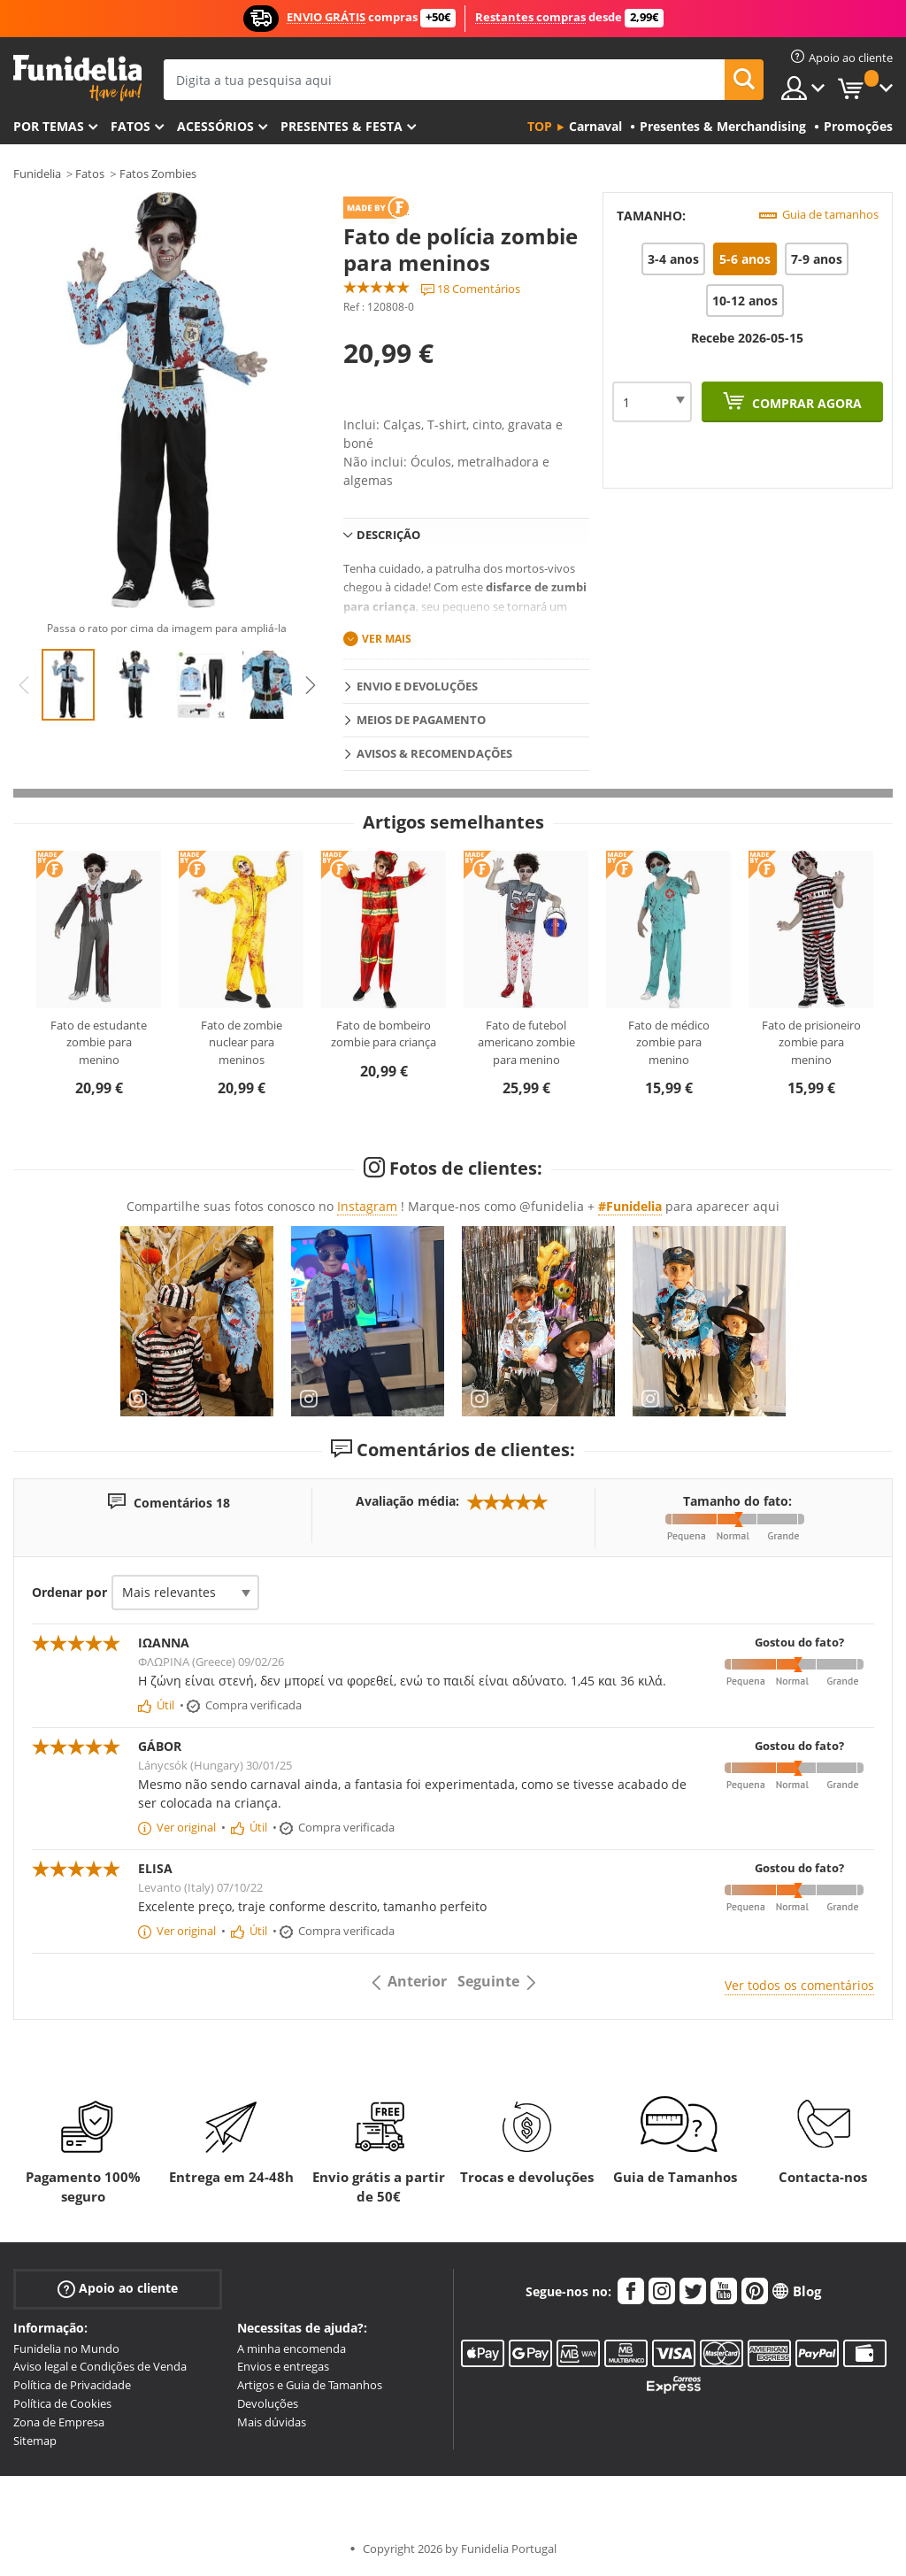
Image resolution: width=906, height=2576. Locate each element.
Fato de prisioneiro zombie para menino (811, 1042)
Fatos (130, 126)
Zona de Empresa (58, 2422)
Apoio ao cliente (118, 2288)
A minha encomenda (291, 2348)
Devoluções (267, 2403)
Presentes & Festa (341, 126)
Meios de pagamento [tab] (421, 720)
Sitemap (35, 2441)
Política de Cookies (62, 2403)
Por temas (48, 126)
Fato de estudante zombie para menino (98, 1042)
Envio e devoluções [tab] (417, 686)
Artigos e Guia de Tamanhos (309, 2385)
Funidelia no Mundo (66, 2348)
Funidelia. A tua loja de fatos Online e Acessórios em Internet (77, 78)
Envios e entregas (283, 2366)
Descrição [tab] (388, 535)
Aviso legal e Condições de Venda (100, 2366)
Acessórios (215, 126)
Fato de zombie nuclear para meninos (241, 1042)
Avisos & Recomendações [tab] (434, 753)
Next (310, 685)
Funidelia (37, 173)
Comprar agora (805, 403)
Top (539, 126)
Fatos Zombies (157, 173)
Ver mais (386, 638)
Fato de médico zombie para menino (669, 1042)
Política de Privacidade (72, 2385)
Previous (24, 685)
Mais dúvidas (271, 2422)
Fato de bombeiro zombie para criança (383, 1034)
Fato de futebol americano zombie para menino (526, 1042)
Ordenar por (69, 1592)
